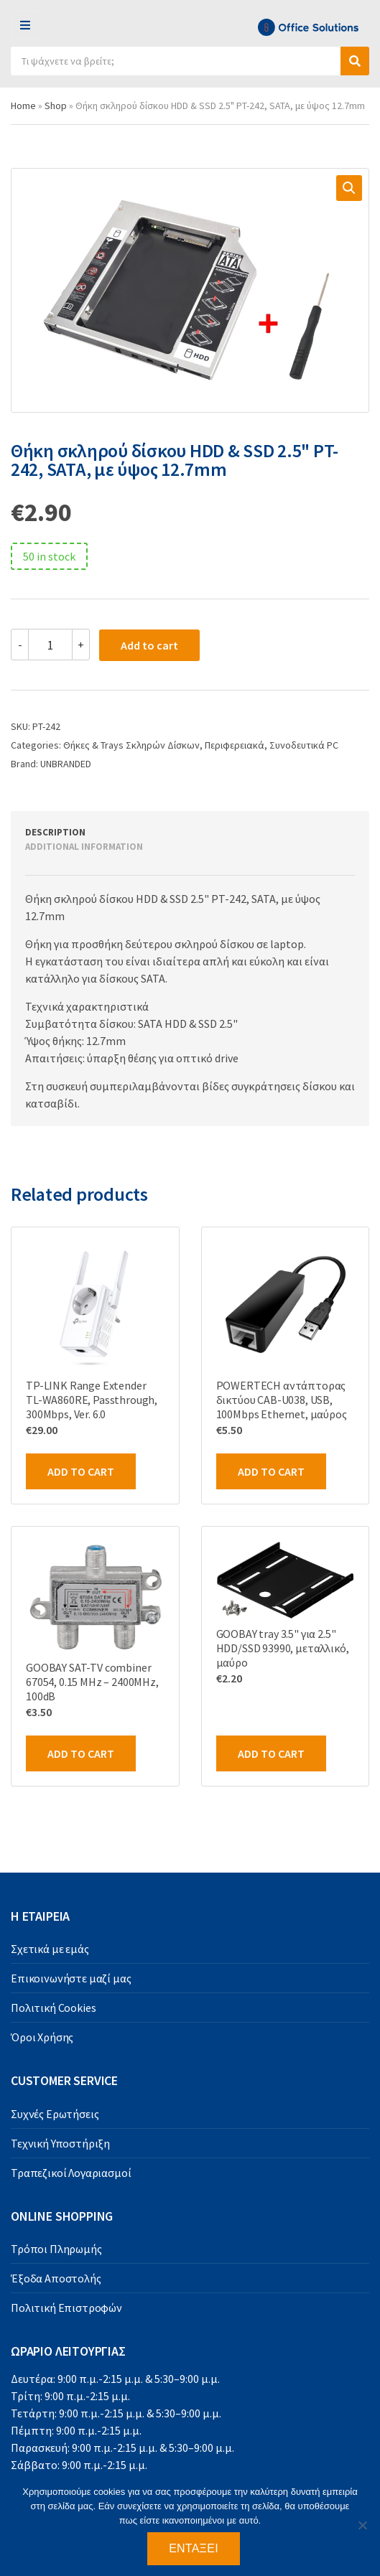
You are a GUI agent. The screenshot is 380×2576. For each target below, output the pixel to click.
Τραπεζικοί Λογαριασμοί (71, 2172)
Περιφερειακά (234, 745)
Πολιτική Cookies (53, 2007)
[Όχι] (362, 2525)
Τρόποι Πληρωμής (56, 2249)
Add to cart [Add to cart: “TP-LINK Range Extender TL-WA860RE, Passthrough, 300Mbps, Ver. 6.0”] (80, 1471)
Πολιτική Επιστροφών (66, 2307)
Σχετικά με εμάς (50, 1949)
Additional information (84, 846)
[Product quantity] (50, 644)
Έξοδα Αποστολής (56, 2278)
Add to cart (149, 645)
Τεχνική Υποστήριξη (60, 2143)
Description (55, 832)
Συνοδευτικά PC (303, 745)
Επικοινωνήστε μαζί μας (71, 1978)
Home (23, 105)
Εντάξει (193, 2548)
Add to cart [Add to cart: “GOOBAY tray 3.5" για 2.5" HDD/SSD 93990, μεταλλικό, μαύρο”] (271, 1753)
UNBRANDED (65, 763)
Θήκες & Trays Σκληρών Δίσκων (131, 745)
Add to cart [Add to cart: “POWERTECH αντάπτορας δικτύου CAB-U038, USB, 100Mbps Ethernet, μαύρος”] (271, 1471)
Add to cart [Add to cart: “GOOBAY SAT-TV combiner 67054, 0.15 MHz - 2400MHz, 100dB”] (80, 1753)
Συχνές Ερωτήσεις (54, 2114)
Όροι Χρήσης (42, 2037)
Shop (56, 105)
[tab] (174, 832)
